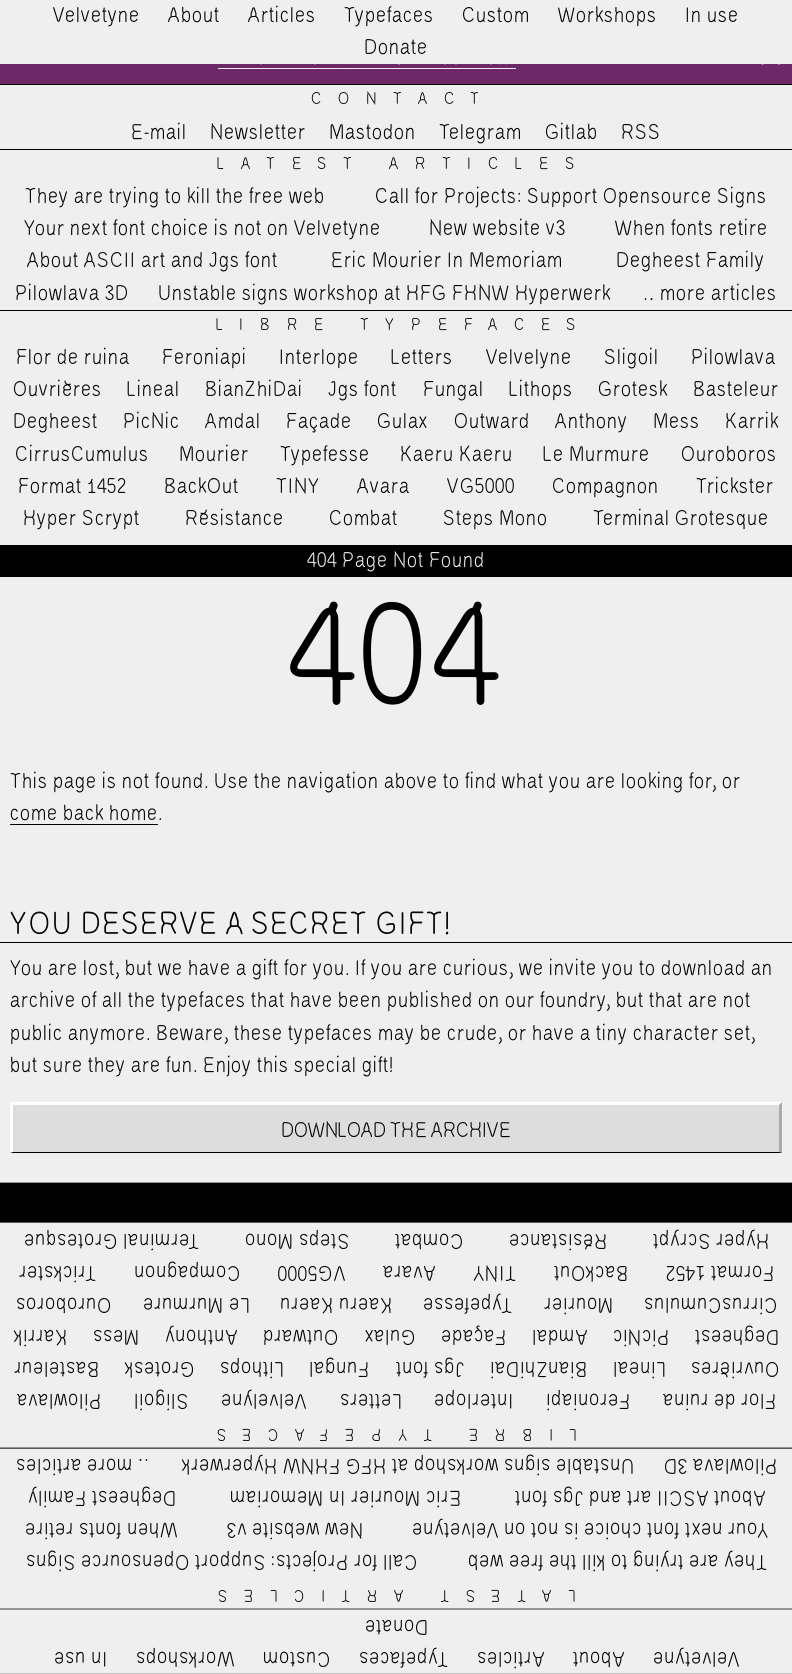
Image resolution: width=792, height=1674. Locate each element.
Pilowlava (733, 358)
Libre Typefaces (404, 325)
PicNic (151, 422)
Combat (363, 519)
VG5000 (481, 487)
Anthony (591, 422)
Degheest (55, 422)
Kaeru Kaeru (456, 455)
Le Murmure (596, 455)
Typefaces (389, 16)
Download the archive (396, 1131)
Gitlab (571, 133)
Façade (319, 422)
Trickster (735, 487)
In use (712, 16)
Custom (496, 16)
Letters (422, 358)
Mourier (214, 455)
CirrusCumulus (82, 455)
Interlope (319, 358)
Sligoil (631, 358)
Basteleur (736, 390)
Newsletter (258, 133)
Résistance (234, 519)
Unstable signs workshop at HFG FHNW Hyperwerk (384, 294)
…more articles (709, 294)
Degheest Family (690, 262)
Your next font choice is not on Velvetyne (202, 229)
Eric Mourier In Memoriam (447, 262)
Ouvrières (57, 390)
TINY (298, 487)
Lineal (153, 390)
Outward (492, 422)
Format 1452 (72, 487)
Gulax (403, 422)
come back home (84, 814)
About (194, 16)
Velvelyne (529, 358)
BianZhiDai (254, 390)
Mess (676, 422)
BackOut (201, 487)
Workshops (607, 16)
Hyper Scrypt (81, 519)
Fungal (453, 390)
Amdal (233, 422)
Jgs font (362, 390)
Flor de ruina (73, 358)
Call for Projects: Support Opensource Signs (571, 197)
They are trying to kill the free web (175, 197)
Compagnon (605, 487)
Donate (396, 48)
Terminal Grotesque (681, 519)
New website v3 (497, 229)
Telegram (480, 133)
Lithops (541, 390)
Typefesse (325, 455)
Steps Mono (495, 519)
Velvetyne (96, 16)
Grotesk (633, 390)
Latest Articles (404, 164)
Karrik (752, 422)
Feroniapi (204, 358)
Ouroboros (729, 455)
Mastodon (372, 133)
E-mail (159, 133)
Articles (282, 16)
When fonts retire (691, 229)
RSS (641, 133)
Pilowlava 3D (72, 294)
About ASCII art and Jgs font (152, 262)
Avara (383, 487)
